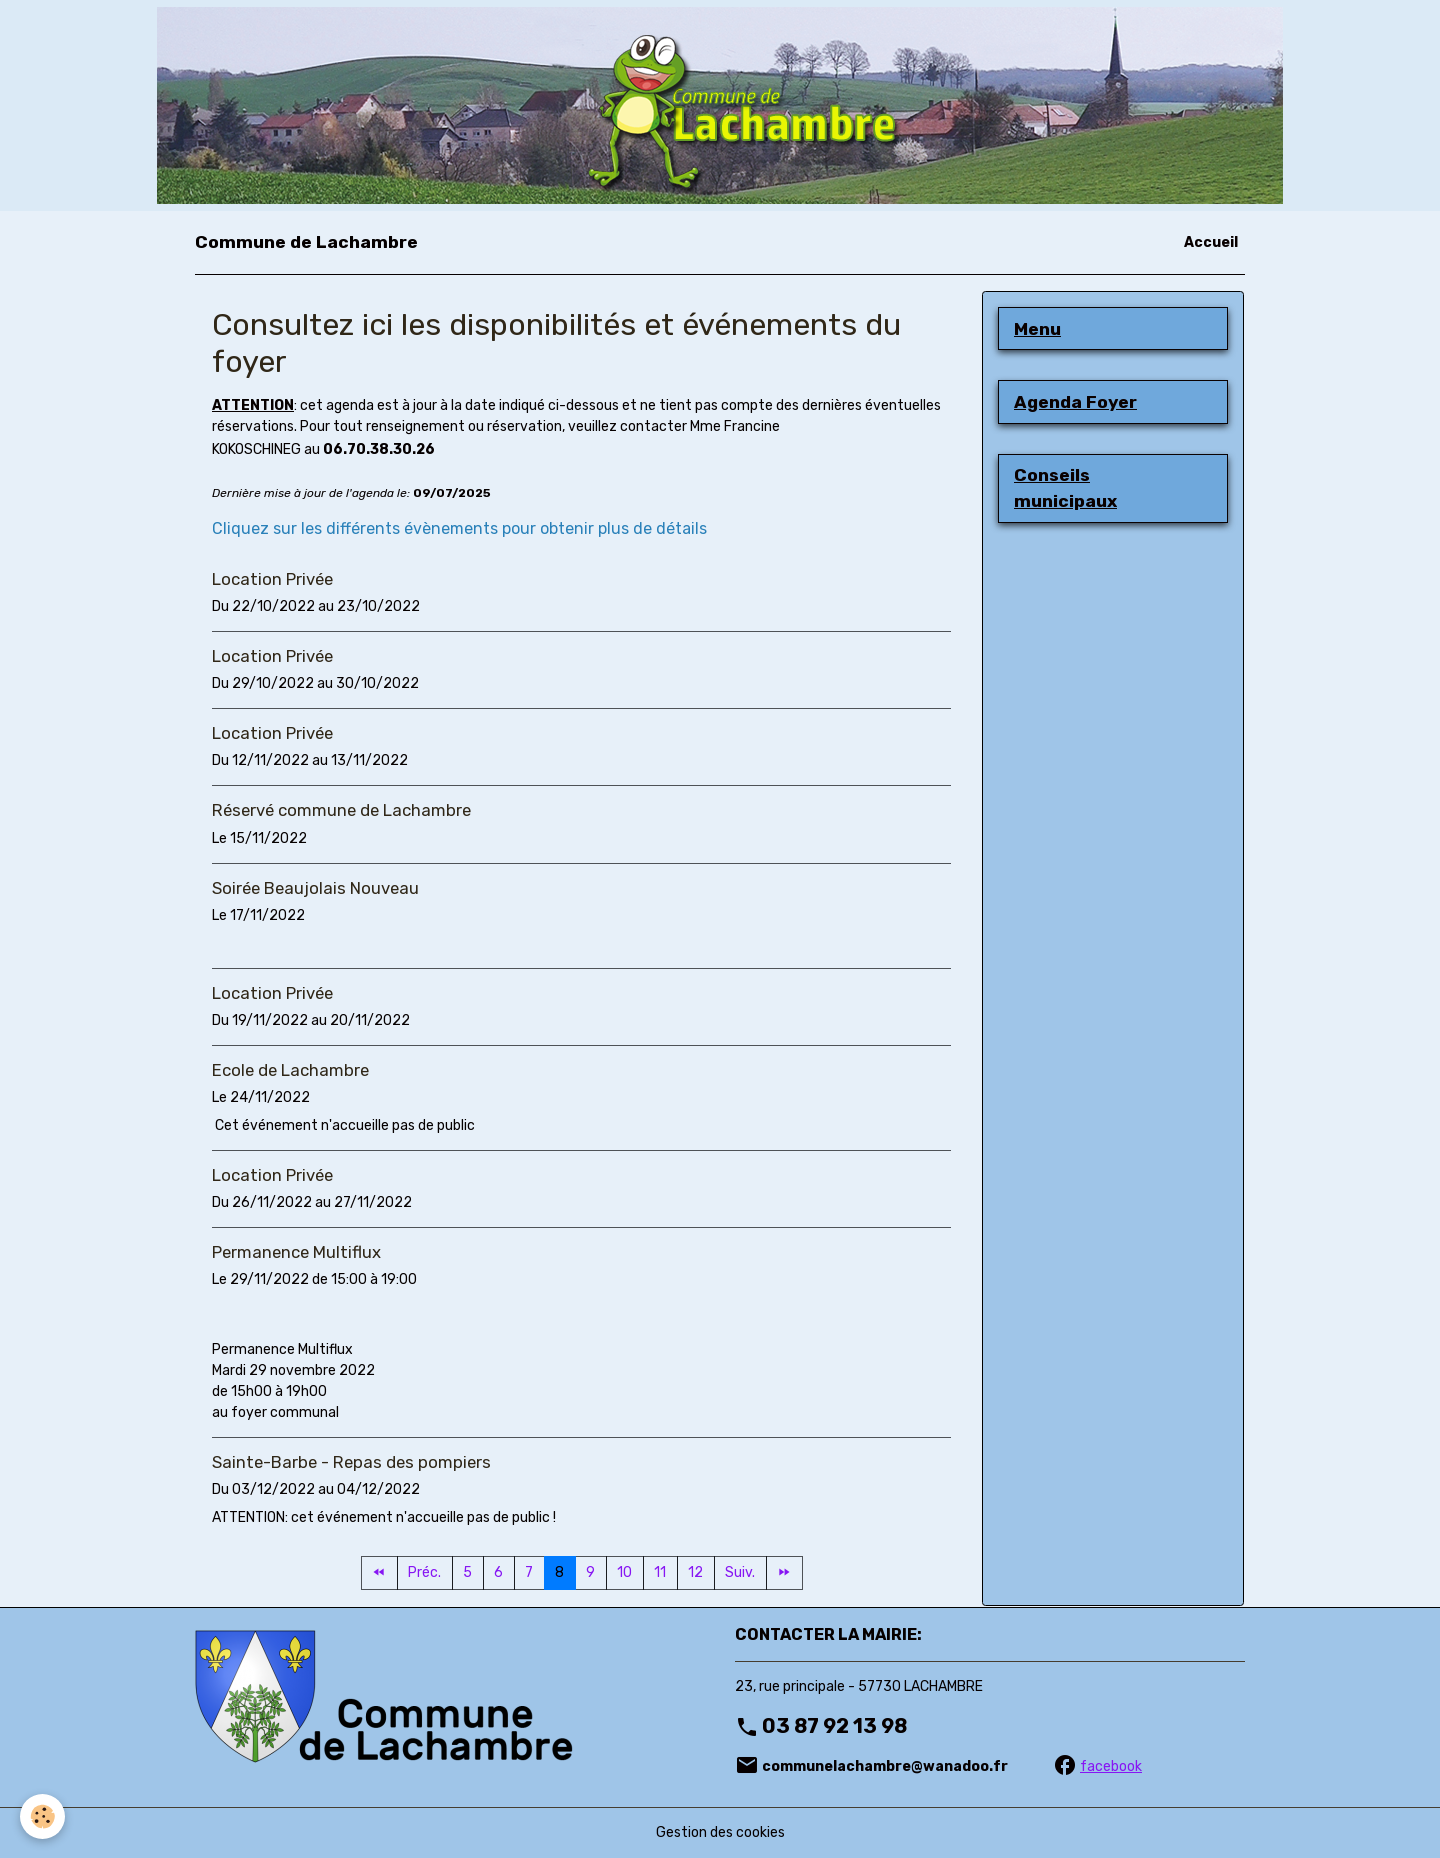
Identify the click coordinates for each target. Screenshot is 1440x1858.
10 (624, 1572)
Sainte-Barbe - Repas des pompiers (351, 1462)
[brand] (306, 242)
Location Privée (272, 579)
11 (660, 1572)
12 (695, 1572)
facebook (1111, 1766)
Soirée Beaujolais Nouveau (315, 888)
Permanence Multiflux (296, 1252)
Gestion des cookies (720, 1832)
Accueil (1211, 242)
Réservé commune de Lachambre (341, 810)
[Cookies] (42, 1816)
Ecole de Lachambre (290, 1070)
